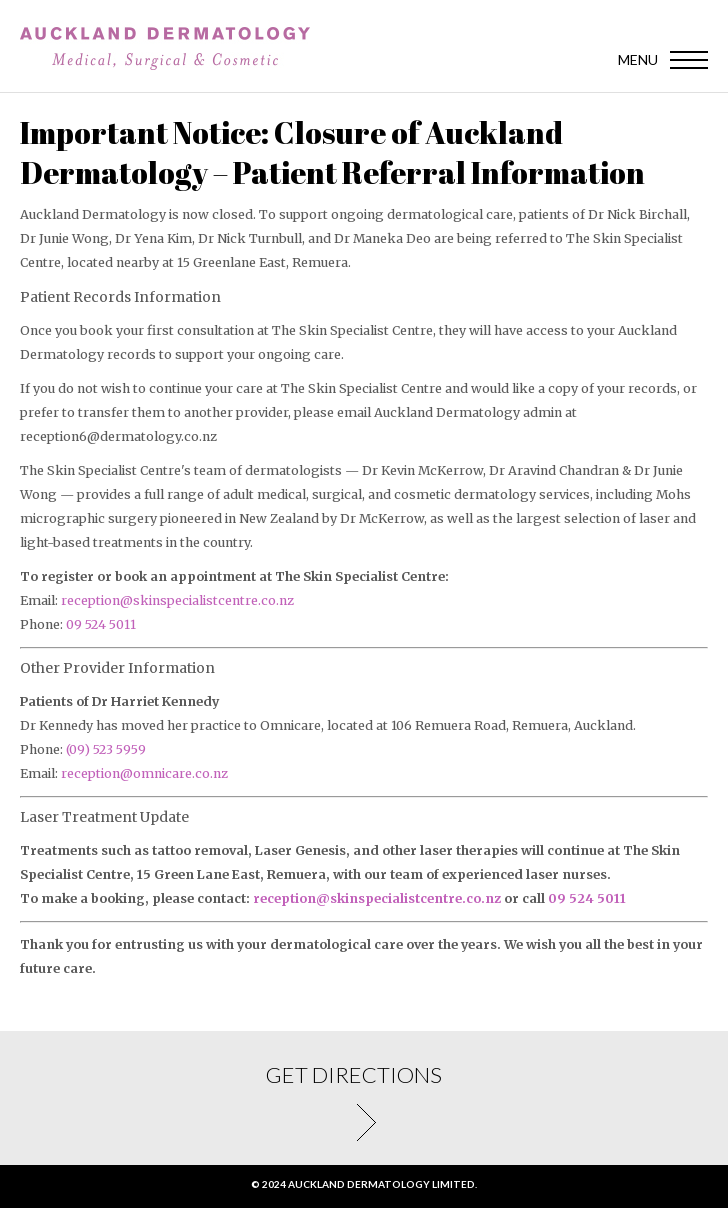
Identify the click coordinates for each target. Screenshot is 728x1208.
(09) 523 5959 (106, 749)
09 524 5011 (101, 624)
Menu (638, 59)
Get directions (364, 1122)
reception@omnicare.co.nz (144, 773)
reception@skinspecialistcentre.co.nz (177, 600)
